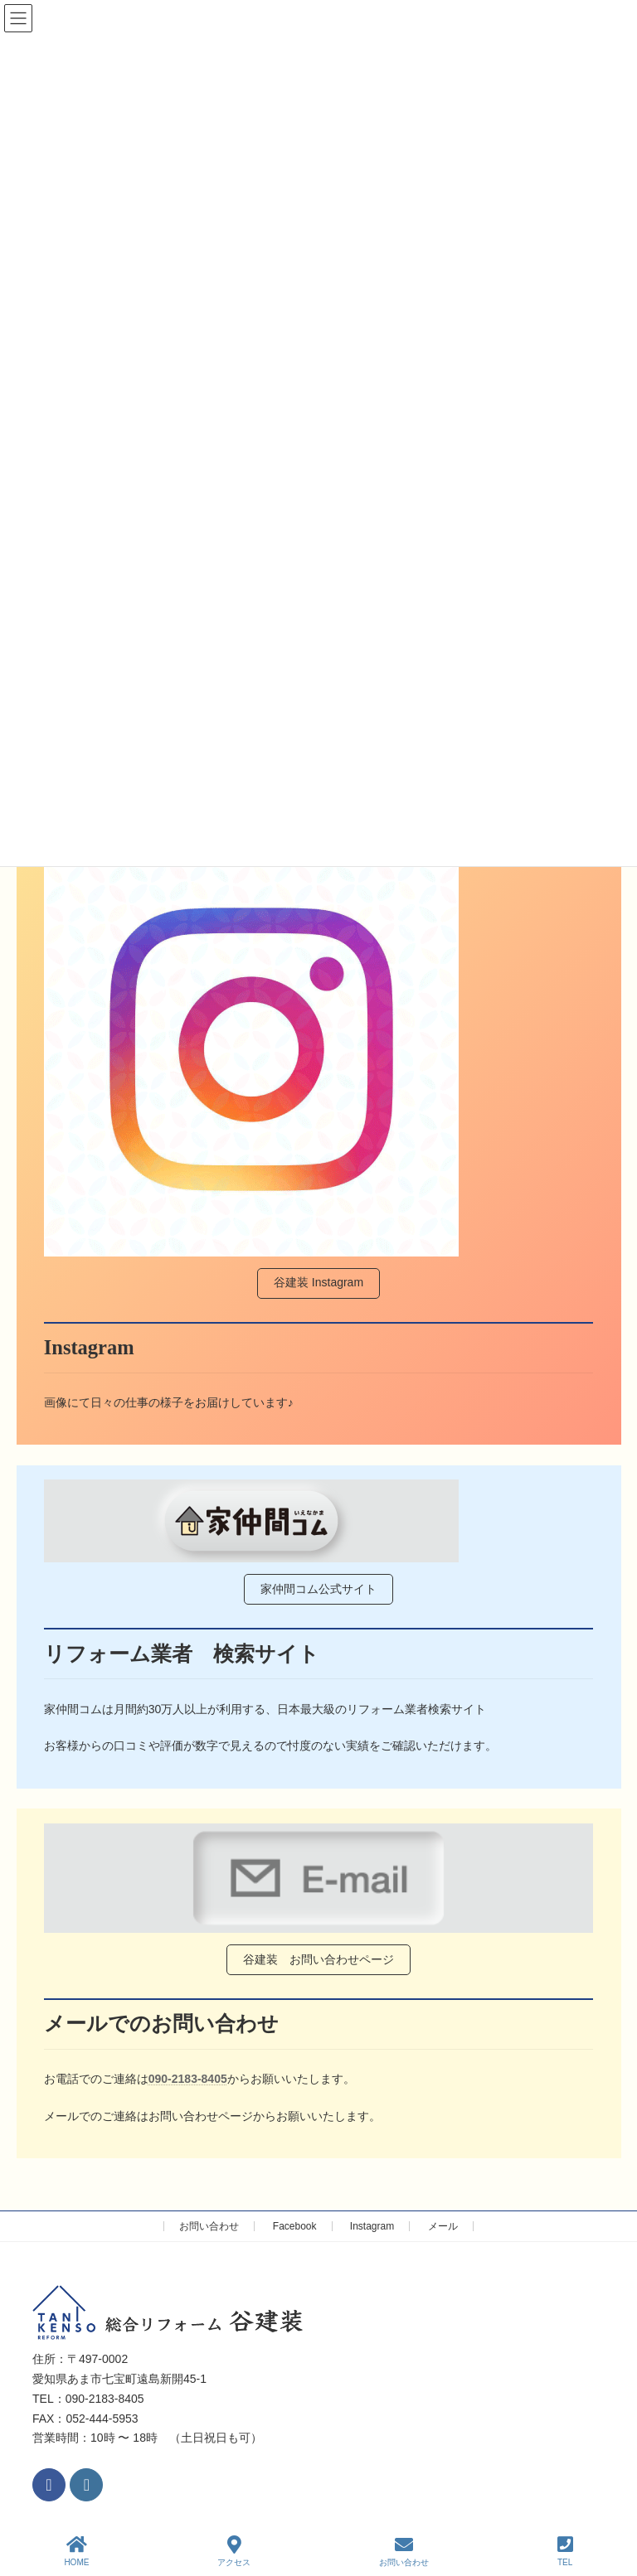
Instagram (372, 2226)
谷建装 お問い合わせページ (318, 1959)
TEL (565, 2551)
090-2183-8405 (187, 2078)
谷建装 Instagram (318, 1282)
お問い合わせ (209, 2226)
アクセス (233, 2551)
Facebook (295, 2226)
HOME (76, 2551)
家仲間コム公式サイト (318, 1588)
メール (443, 2226)
